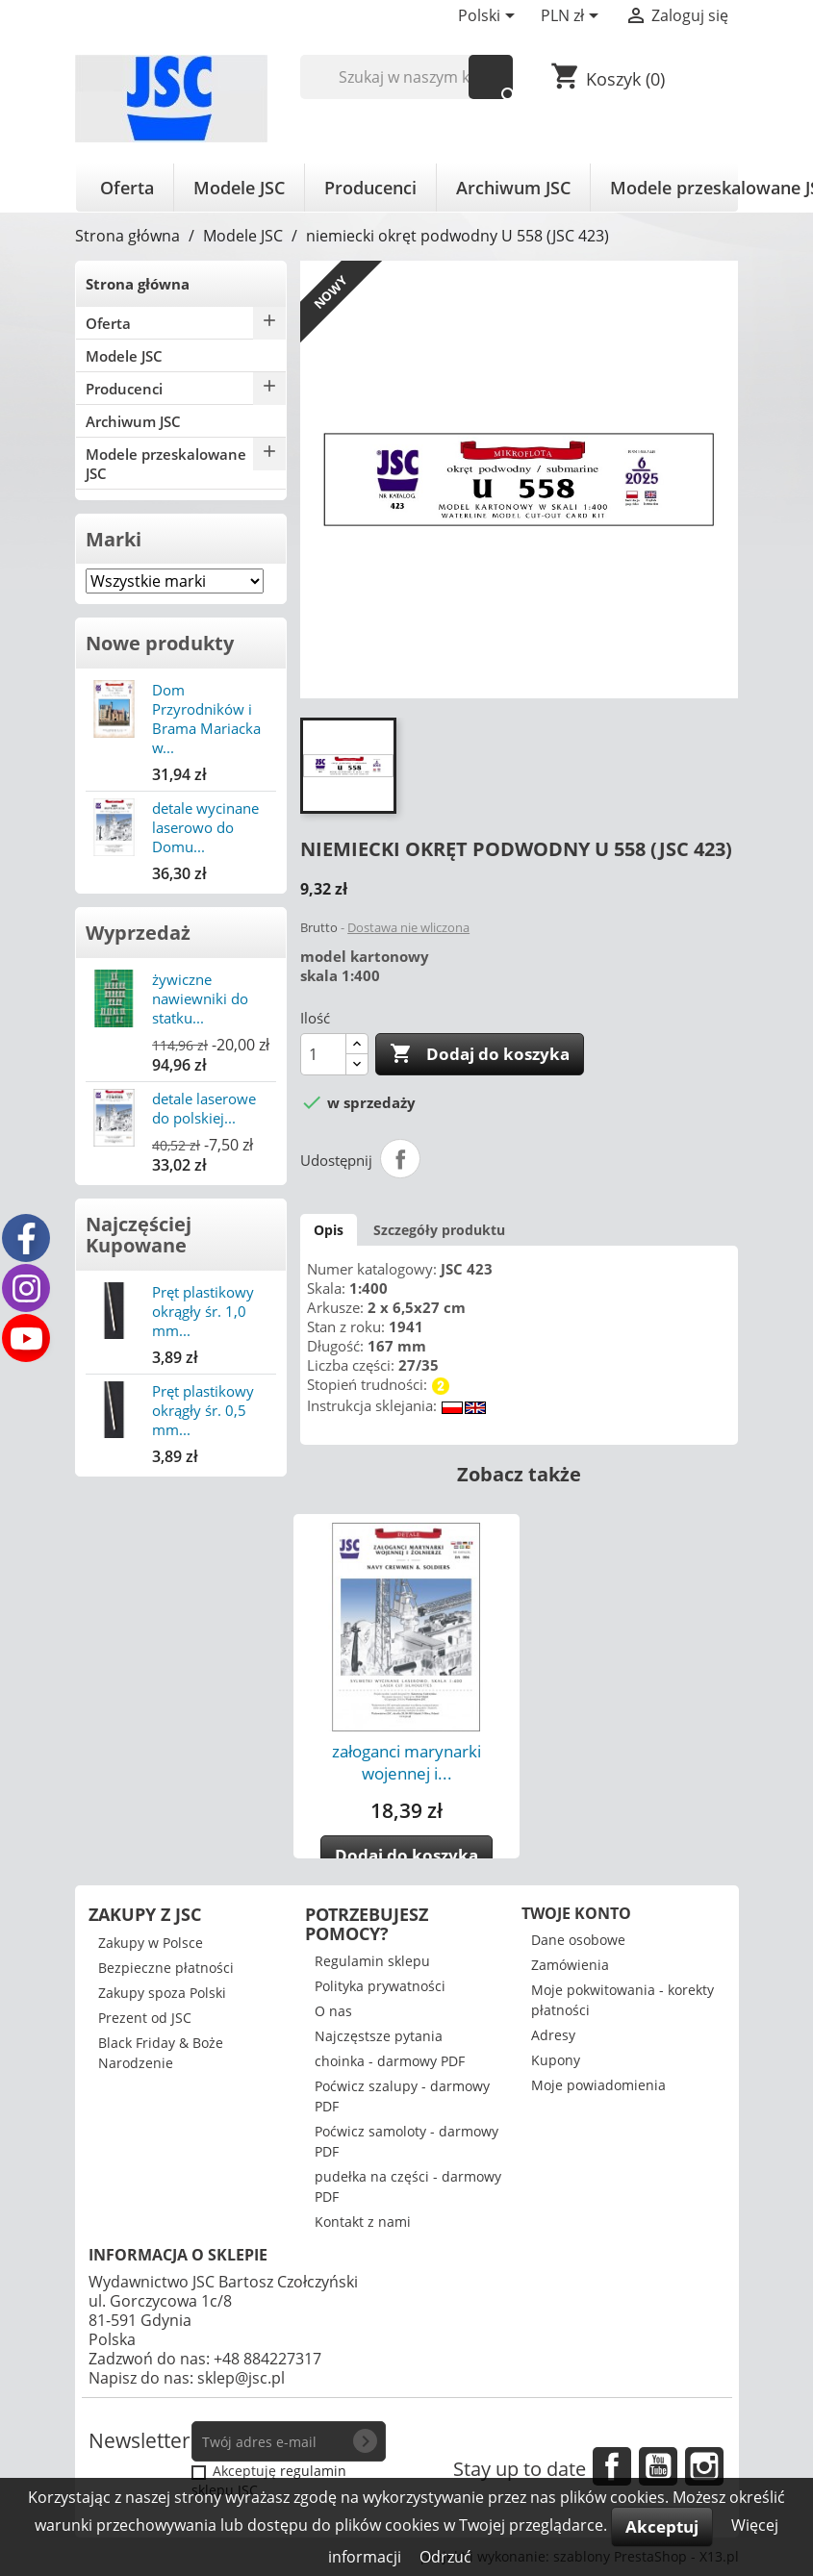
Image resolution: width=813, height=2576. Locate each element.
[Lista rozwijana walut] (573, 17)
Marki (113, 539)
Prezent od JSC (144, 2017)
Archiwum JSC (513, 187)
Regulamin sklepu (372, 1961)
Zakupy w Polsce (150, 1942)
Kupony (555, 2060)
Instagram (704, 2466)
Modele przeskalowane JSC (166, 463)
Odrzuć (445, 2556)
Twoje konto (576, 1913)
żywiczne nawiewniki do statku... (200, 998)
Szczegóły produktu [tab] (439, 1230)
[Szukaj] (406, 77)
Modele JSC (239, 187)
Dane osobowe (578, 1940)
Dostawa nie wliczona (408, 927)
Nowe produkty (160, 643)
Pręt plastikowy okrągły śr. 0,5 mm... (203, 1410)
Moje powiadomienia (598, 2085)
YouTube (658, 2466)
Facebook (612, 2466)
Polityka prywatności (380, 1986)
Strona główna (138, 283)
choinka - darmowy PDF (390, 2061)
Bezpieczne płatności (166, 1967)
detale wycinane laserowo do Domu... (205, 827)
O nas (333, 2011)
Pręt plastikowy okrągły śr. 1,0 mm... (203, 1311)
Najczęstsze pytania (379, 2036)
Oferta (127, 187)
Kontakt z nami (363, 2221)
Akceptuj (662, 2526)
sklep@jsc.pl (241, 2377)
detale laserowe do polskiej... (204, 1108)
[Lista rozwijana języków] (489, 17)
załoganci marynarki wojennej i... (406, 1762)
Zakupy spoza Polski (162, 1992)
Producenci (370, 187)
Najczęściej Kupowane (138, 1234)
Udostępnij (400, 1159)
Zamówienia (570, 1965)
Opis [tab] (328, 1230)
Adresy (553, 2035)
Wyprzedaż (138, 933)
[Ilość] (323, 1054)
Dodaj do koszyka (480, 1054)
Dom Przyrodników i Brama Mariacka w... (206, 718)
